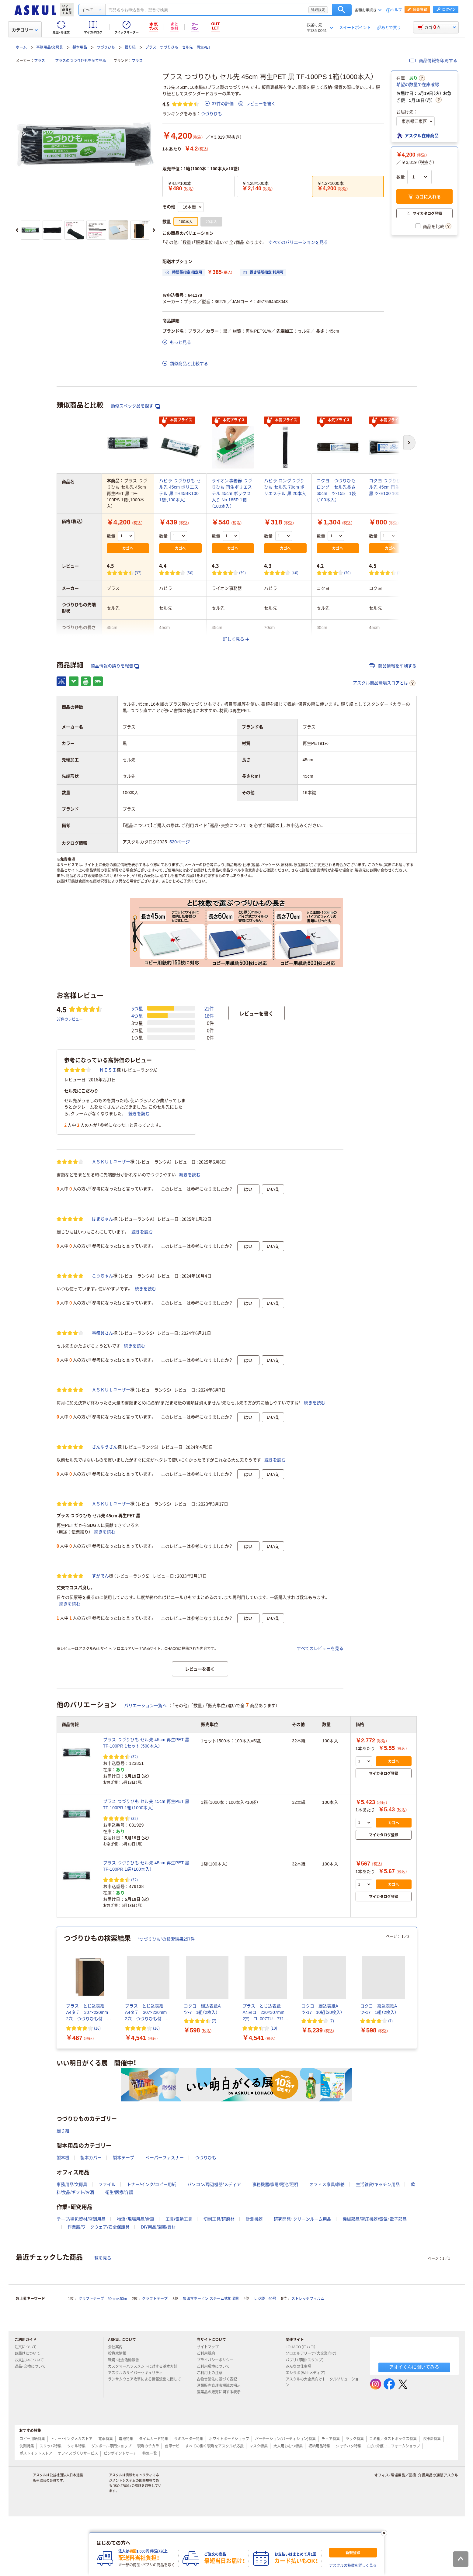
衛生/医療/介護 (119, 2335)
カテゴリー (25, 29)
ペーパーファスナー (164, 2300)
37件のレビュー (70, 1162)
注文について (28, 2490)
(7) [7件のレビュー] (214, 2163)
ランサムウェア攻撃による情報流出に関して (144, 2524)
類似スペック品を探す (136, 406)
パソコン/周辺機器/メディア (214, 2327)
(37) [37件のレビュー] (138, 572)
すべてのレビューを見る (320, 1791)
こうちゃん (102, 1419)
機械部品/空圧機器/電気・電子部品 (375, 2362)
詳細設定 (318, 10)
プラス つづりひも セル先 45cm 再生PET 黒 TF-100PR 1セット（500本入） (146, 1886)
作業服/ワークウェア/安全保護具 (99, 2370)
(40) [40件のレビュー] (294, 572)
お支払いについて (32, 2503)
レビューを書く (257, 103)
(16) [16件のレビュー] (97, 2171)
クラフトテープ (155, 2442)
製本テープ (123, 2300)
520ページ (179, 841)
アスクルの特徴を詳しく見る (353, 2566)
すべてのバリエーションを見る (298, 242)
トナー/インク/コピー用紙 (151, 2327)
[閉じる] (384, 2533)
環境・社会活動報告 (126, 2503)
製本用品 (79, 47)
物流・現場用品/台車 (135, 2362)
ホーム (21, 47)
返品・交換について (32, 2510)
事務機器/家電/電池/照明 (275, 2327)
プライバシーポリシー (217, 2503)
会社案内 (117, 2490)
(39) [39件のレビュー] (242, 572)
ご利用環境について (216, 2510)
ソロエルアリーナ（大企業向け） (314, 2497)
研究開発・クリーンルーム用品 (302, 2362)
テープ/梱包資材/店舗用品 (81, 2362)
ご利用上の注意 (212, 2516)
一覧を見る (100, 2401)
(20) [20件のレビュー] (347, 572)
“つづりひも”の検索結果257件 (166, 2082)
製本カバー (91, 2300)
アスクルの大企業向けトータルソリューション (322, 2525)
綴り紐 (130, 47)
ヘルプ (396, 10)
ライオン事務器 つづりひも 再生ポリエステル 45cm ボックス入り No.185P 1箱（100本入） (232, 493)
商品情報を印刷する (433, 60)
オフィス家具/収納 (327, 2327)
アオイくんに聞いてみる (414, 2510)
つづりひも (106, 47)
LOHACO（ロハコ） (303, 2490)
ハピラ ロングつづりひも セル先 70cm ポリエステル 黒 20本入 (285, 487)
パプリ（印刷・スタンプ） (307, 2503)
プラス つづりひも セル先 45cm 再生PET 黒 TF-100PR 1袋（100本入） (146, 2009)
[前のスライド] (17, 230)
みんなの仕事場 (301, 2510)
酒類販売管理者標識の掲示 (221, 2529)
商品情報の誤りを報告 (115, 666)
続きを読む (139, 1256)
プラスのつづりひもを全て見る (80, 61)
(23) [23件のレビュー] (400, 572)
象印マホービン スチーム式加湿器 (210, 2442)
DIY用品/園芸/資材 (158, 2370)
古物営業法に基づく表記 (219, 2522)
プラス (39, 61)
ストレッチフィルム (307, 2442)
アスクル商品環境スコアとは (384, 683)
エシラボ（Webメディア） (308, 2516)
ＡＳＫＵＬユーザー (111, 1305)
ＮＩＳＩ (108, 1213)
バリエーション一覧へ (145, 1848)
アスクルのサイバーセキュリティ (138, 2516)
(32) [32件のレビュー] (134, 1900)
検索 (342, 10)
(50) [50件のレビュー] (189, 572)
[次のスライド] (154, 230)
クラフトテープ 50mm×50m (102, 2442)
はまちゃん (102, 1362)
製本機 (63, 2300)
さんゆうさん (104, 1590)
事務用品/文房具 (49, 47)
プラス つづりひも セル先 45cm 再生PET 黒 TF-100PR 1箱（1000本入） (146, 1947)
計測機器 (254, 2362)
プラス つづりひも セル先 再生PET (178, 47)
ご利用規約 (208, 2497)
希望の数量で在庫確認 (417, 84)
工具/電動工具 (178, 2362)
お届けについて (30, 2497)
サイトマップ (208, 2490)
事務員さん (102, 1476)
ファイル (107, 2327)
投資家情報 (119, 2497)
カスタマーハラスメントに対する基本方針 (145, 2510)
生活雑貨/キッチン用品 (378, 2327)
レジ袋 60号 (265, 2442)
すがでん (100, 1719)
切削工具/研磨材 (219, 2362)
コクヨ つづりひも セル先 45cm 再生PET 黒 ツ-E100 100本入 (390, 487)
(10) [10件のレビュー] (273, 2171)
